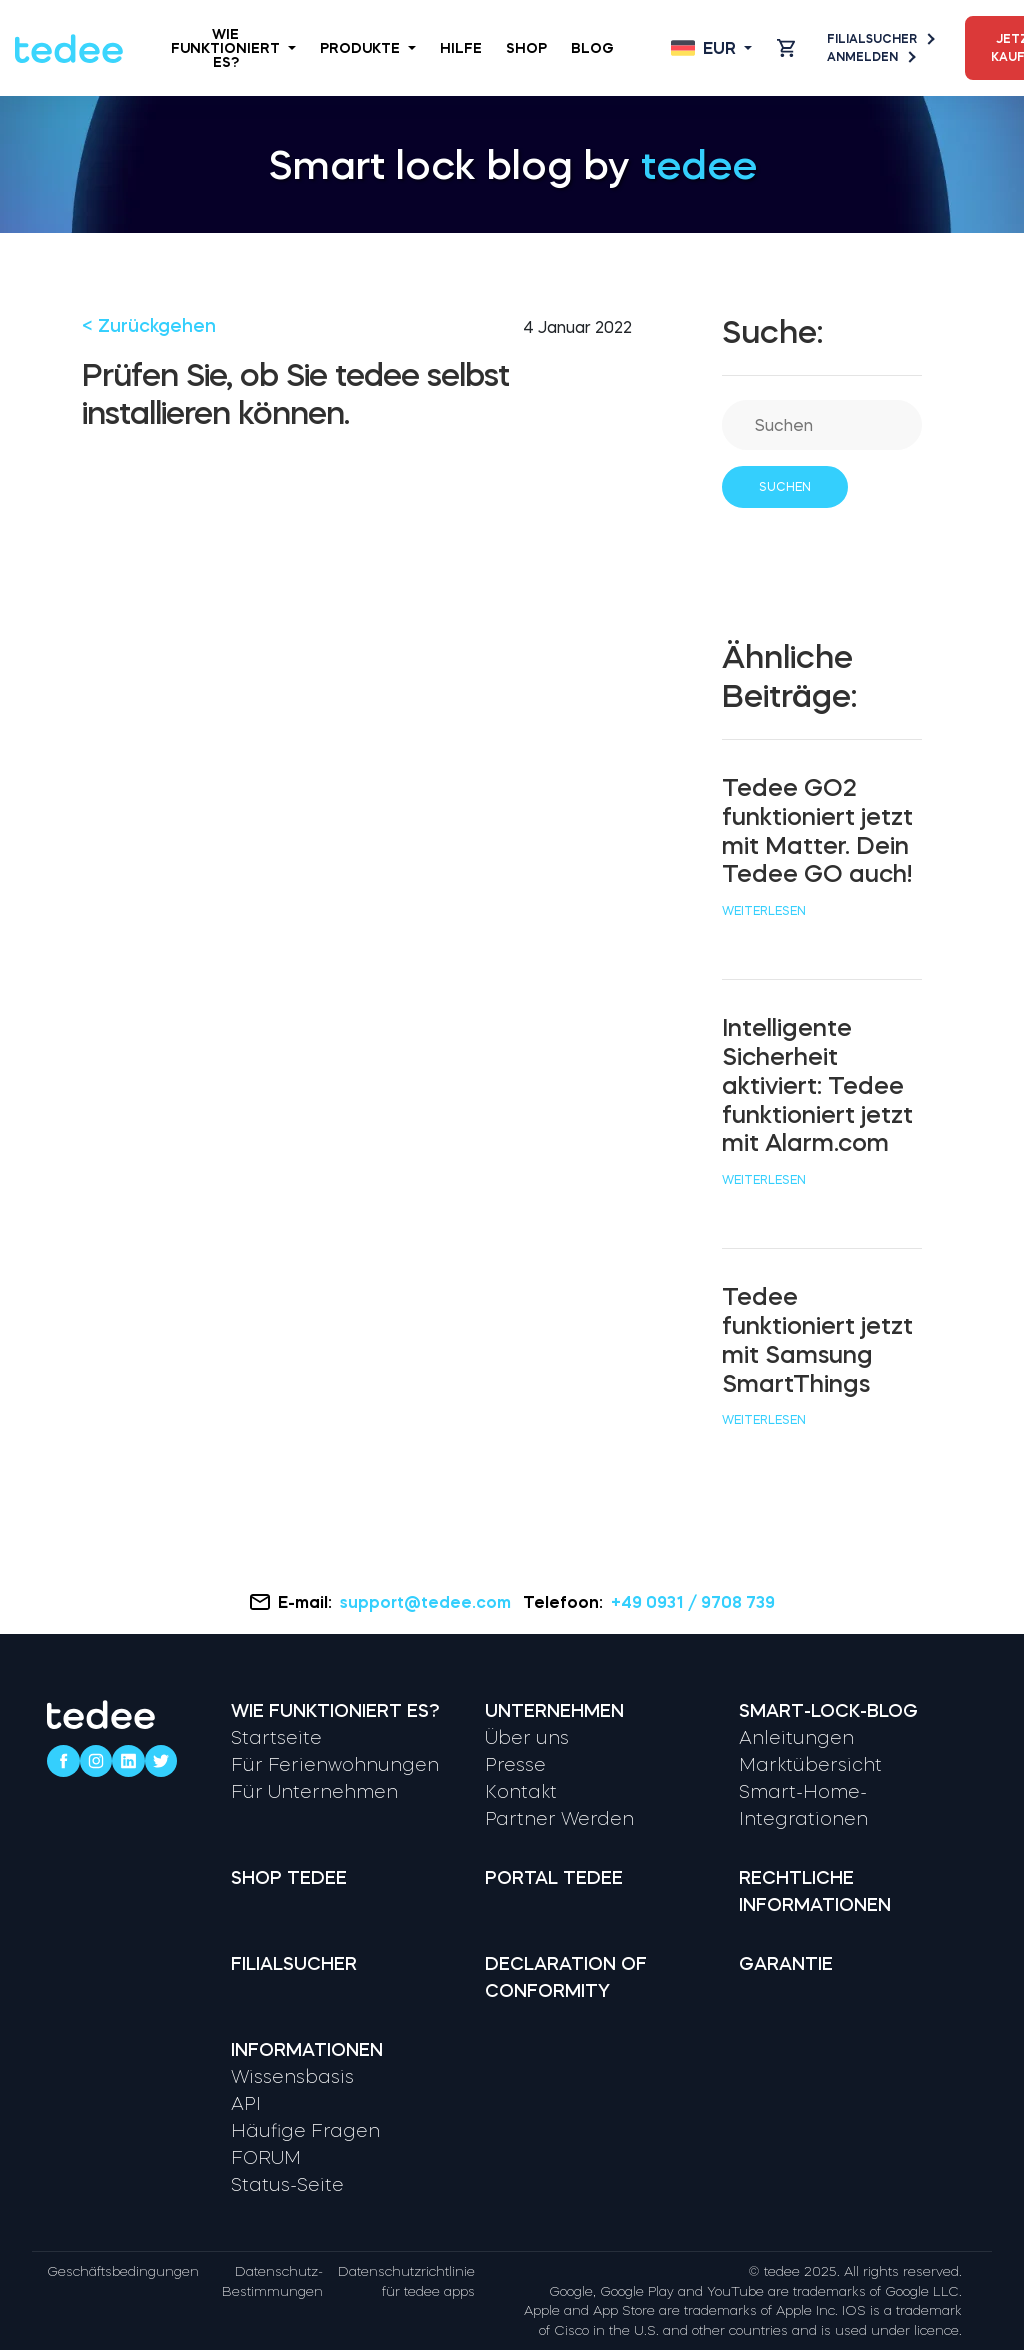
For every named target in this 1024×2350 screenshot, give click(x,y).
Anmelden (870, 57)
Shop (526, 48)
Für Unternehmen (314, 1792)
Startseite (276, 1738)
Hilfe (461, 48)
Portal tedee (554, 1878)
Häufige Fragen (305, 2131)
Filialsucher (880, 39)
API (246, 2104)
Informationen (307, 2050)
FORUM (266, 2158)
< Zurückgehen (149, 326)
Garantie (786, 1964)
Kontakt (521, 1792)
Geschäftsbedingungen (123, 2271)
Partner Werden (559, 1819)
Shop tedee (289, 1878)
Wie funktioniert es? (233, 48)
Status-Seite (287, 2185)
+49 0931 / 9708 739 (693, 1602)
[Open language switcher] (711, 48)
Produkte (368, 48)
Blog (592, 48)
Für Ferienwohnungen (335, 1765)
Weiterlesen (764, 911)
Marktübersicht (810, 1765)
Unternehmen (554, 1711)
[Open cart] (786, 48)
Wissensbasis (292, 2077)
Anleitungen (796, 1738)
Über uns (527, 1738)
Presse (515, 1765)
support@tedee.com (427, 1602)
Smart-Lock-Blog (828, 1711)
